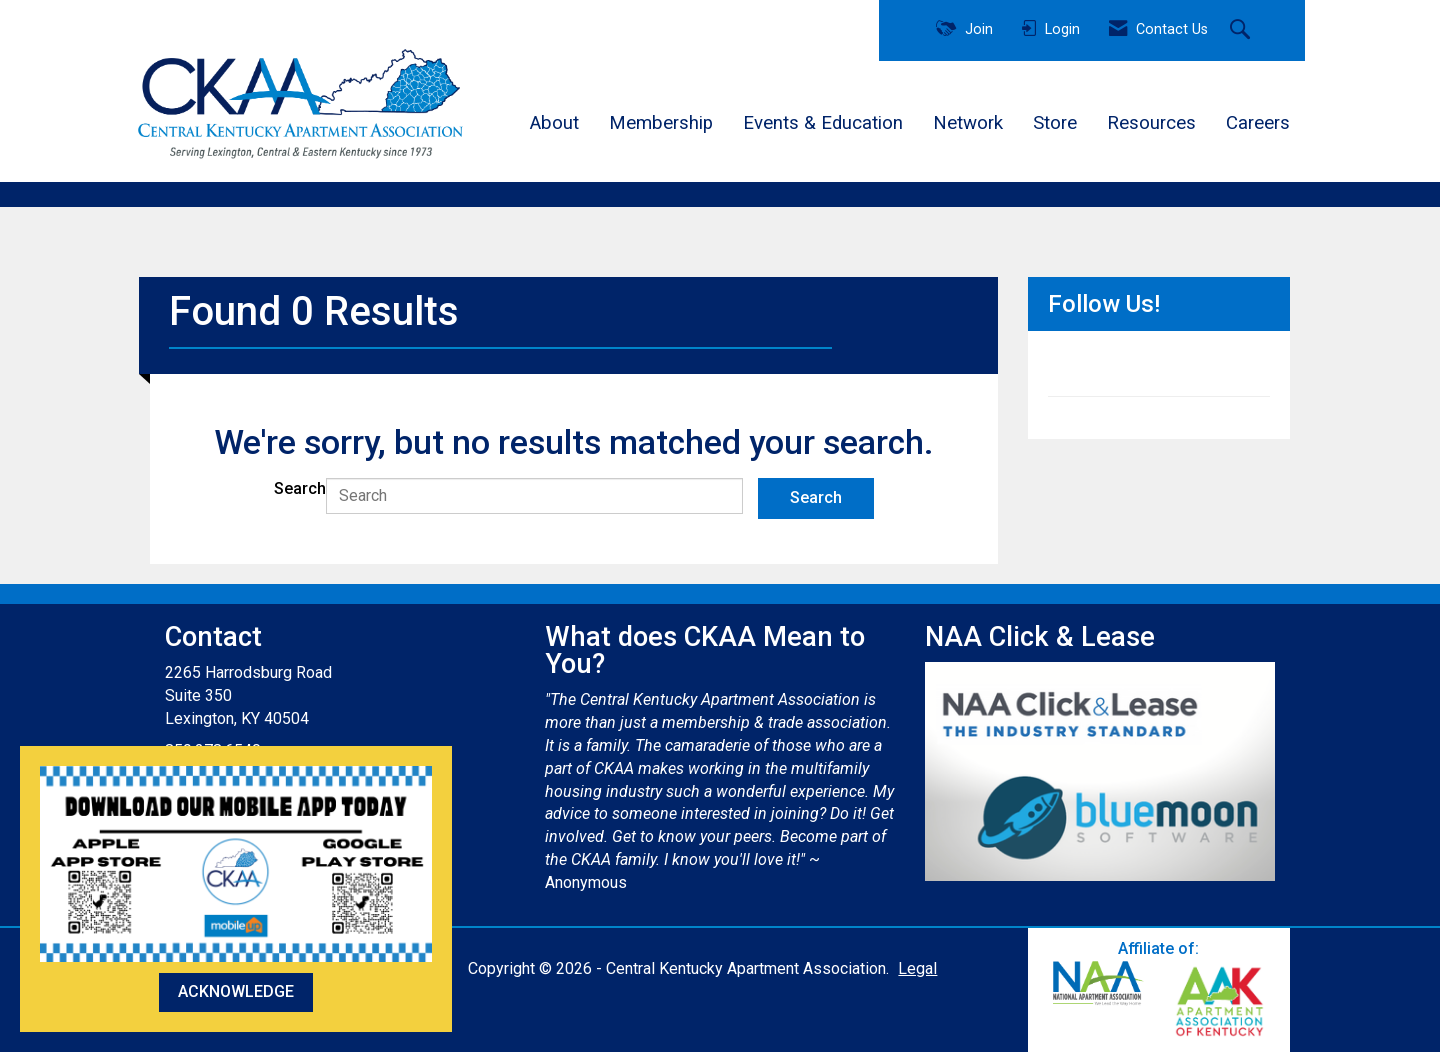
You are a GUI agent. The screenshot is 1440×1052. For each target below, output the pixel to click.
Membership (661, 123)
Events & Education (823, 123)
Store (1055, 123)
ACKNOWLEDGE (236, 991)
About (554, 123)
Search (300, 488)
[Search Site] (1242, 31)
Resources (1151, 123)
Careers (1258, 123)
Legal (917, 968)
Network (968, 123)
